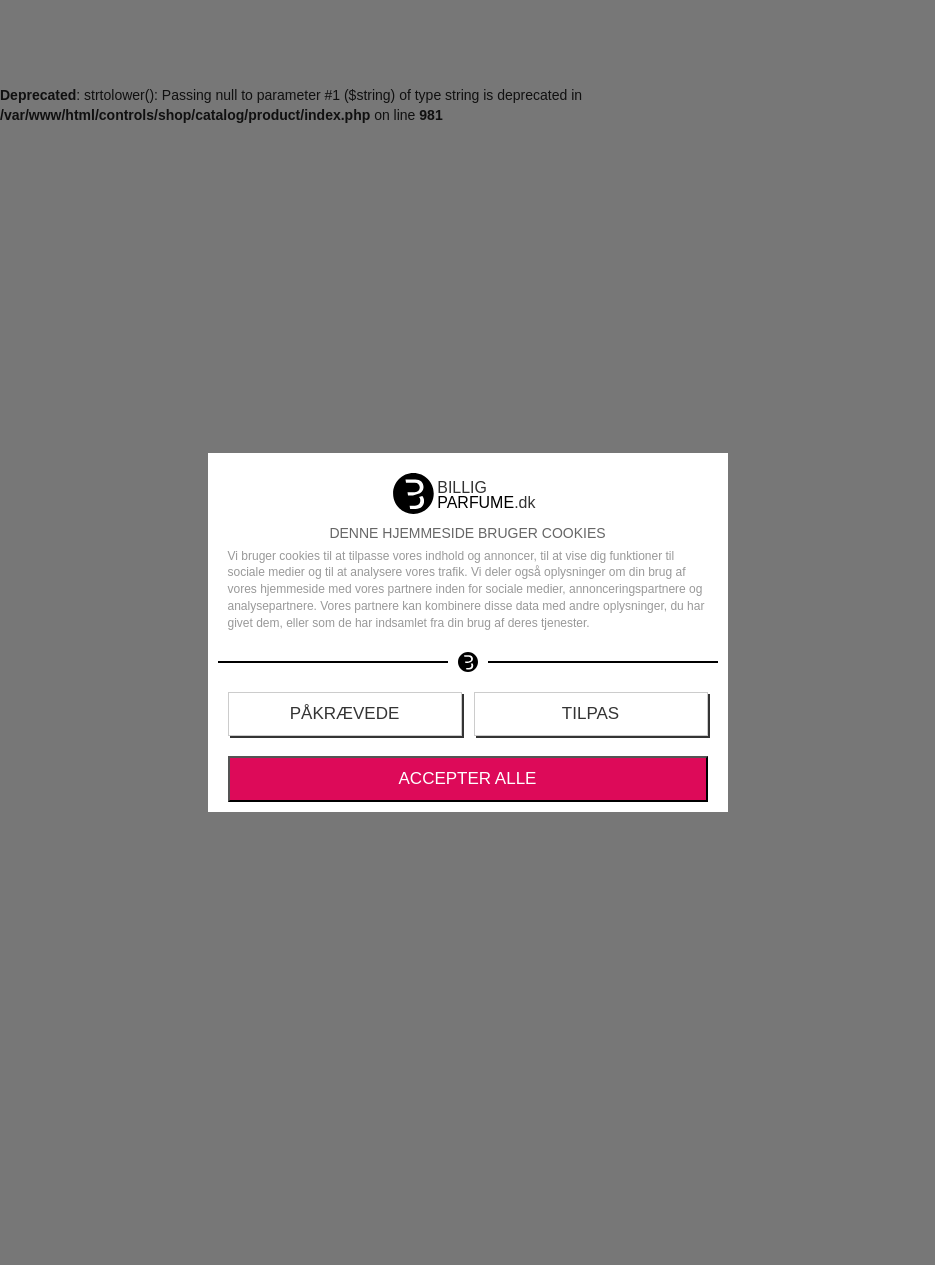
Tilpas (590, 713)
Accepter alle (468, 778)
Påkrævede (345, 713)
